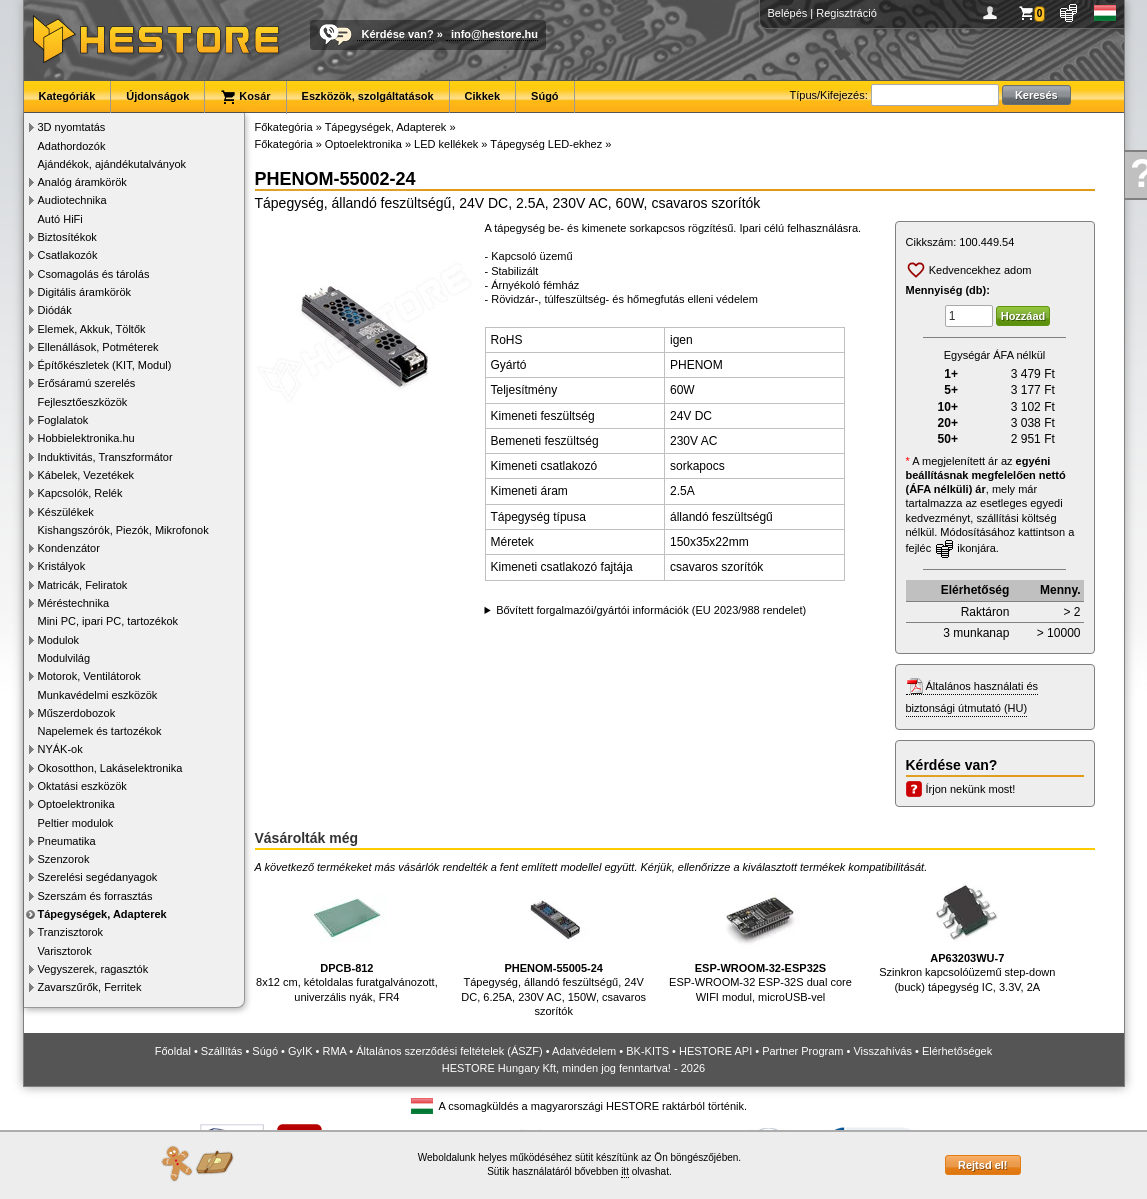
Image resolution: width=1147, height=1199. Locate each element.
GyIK (300, 1051)
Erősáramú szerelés (87, 383)
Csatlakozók (68, 255)
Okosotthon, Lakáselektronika (110, 768)
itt (625, 1171)
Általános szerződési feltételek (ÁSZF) (449, 1051)
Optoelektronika (76, 804)
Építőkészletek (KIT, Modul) (105, 365)
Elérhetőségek (957, 1051)
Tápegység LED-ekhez (546, 144)
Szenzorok (64, 859)
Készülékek (66, 512)
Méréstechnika (74, 603)
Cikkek (482, 96)
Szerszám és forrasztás (95, 896)
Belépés (788, 13)
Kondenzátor (69, 548)
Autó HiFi (60, 219)
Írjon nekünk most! (971, 789)
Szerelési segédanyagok (98, 877)
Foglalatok (63, 420)
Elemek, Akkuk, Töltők (92, 329)
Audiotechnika (72, 200)
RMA (334, 1051)
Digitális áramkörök (85, 292)
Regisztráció (846, 13)
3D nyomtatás (72, 127)
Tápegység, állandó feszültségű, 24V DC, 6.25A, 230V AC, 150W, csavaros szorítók (553, 947)
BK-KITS (647, 1051)
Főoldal (173, 1051)
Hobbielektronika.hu (86, 438)
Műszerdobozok (77, 713)
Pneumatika (67, 841)
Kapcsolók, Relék (80, 493)
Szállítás (222, 1051)
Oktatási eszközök (82, 786)
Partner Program (802, 1051)
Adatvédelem (584, 1051)
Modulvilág (64, 658)
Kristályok (62, 566)
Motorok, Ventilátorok (89, 676)
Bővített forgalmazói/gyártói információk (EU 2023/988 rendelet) (651, 610)
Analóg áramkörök (82, 182)
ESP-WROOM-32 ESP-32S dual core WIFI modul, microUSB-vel (760, 940)
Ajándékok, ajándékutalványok (112, 164)
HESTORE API (715, 1051)
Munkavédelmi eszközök (98, 695)
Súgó (545, 96)
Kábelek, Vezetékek (86, 475)
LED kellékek (446, 144)
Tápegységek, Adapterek (102, 914)
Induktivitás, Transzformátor (105, 457)
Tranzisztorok (71, 932)
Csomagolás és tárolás (94, 274)
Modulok (59, 640)
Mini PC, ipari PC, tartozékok (108, 621)
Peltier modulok (76, 823)
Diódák (55, 310)
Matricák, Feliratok (83, 585)
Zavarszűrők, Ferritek (90, 987)
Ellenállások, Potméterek (98, 347)
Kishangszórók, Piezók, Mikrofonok (123, 530)
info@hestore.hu (494, 34)
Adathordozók (72, 146)
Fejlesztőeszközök (83, 402)
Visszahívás (882, 1051)
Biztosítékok (67, 237)
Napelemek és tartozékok (100, 731)
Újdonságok (157, 96)
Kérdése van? (398, 34)
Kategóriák (67, 96)
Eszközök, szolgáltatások (368, 96)
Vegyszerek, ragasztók (93, 969)
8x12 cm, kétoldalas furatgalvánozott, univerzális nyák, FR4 (347, 940)
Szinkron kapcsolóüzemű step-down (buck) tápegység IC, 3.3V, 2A (967, 935)
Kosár (245, 97)
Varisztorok (65, 951)
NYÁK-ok (60, 749)
